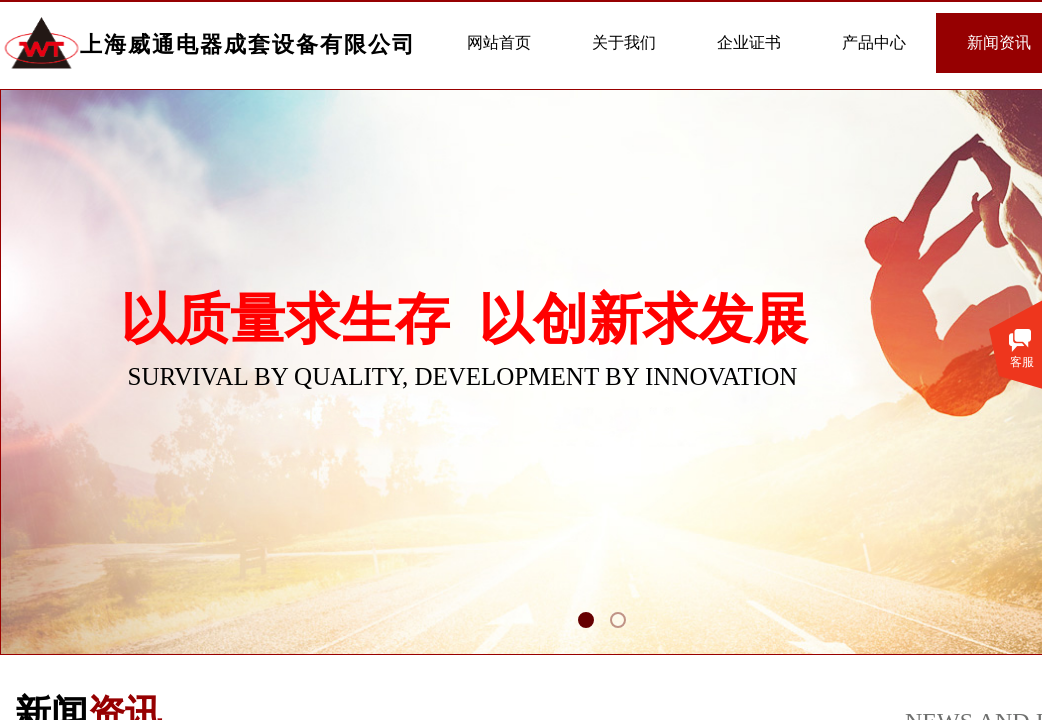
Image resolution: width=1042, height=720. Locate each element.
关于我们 (624, 42)
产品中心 (874, 42)
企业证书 (749, 42)
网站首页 (499, 42)
